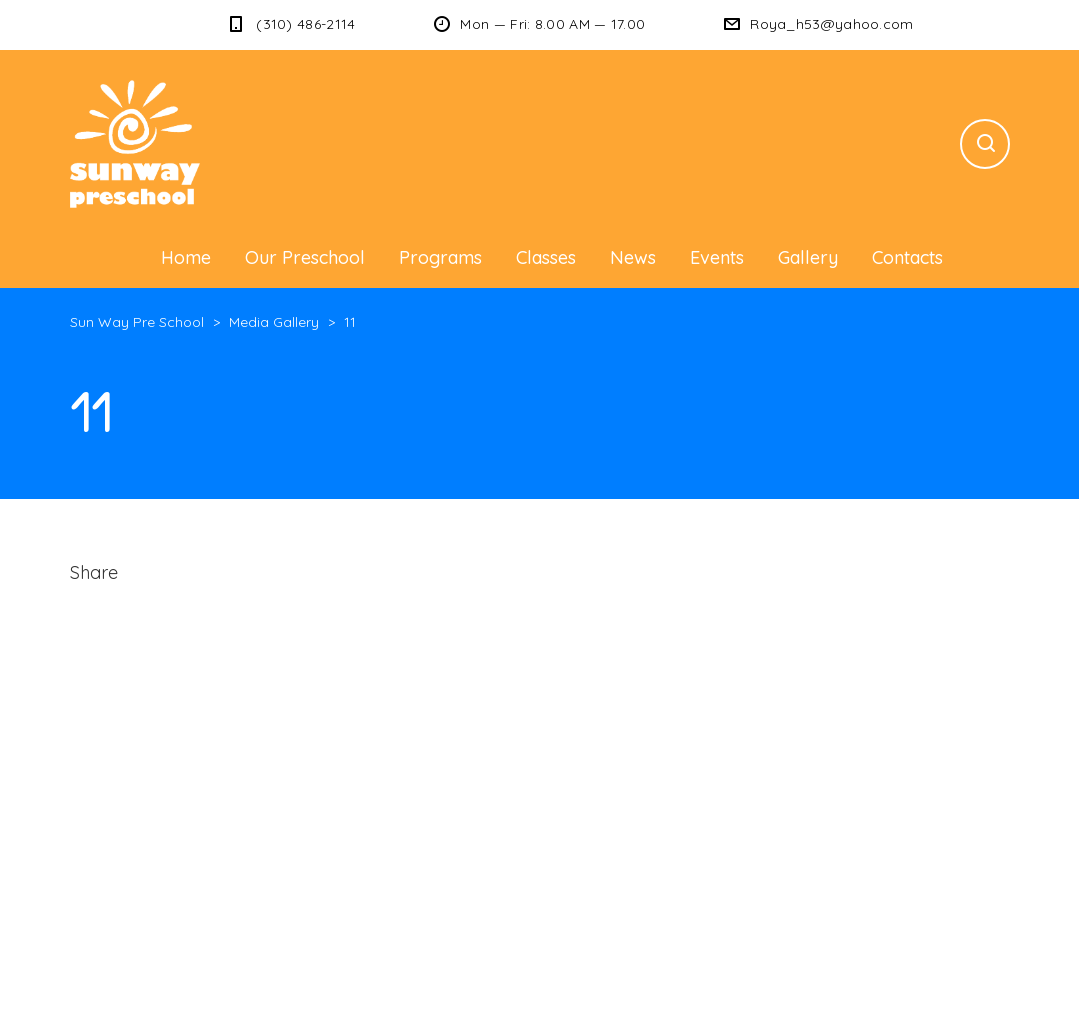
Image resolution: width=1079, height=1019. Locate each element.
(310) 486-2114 (305, 24)
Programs (440, 257)
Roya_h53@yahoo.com (831, 24)
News (633, 257)
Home (186, 257)
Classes (546, 257)
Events (717, 257)
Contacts (907, 257)
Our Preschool (305, 257)
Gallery (808, 257)
